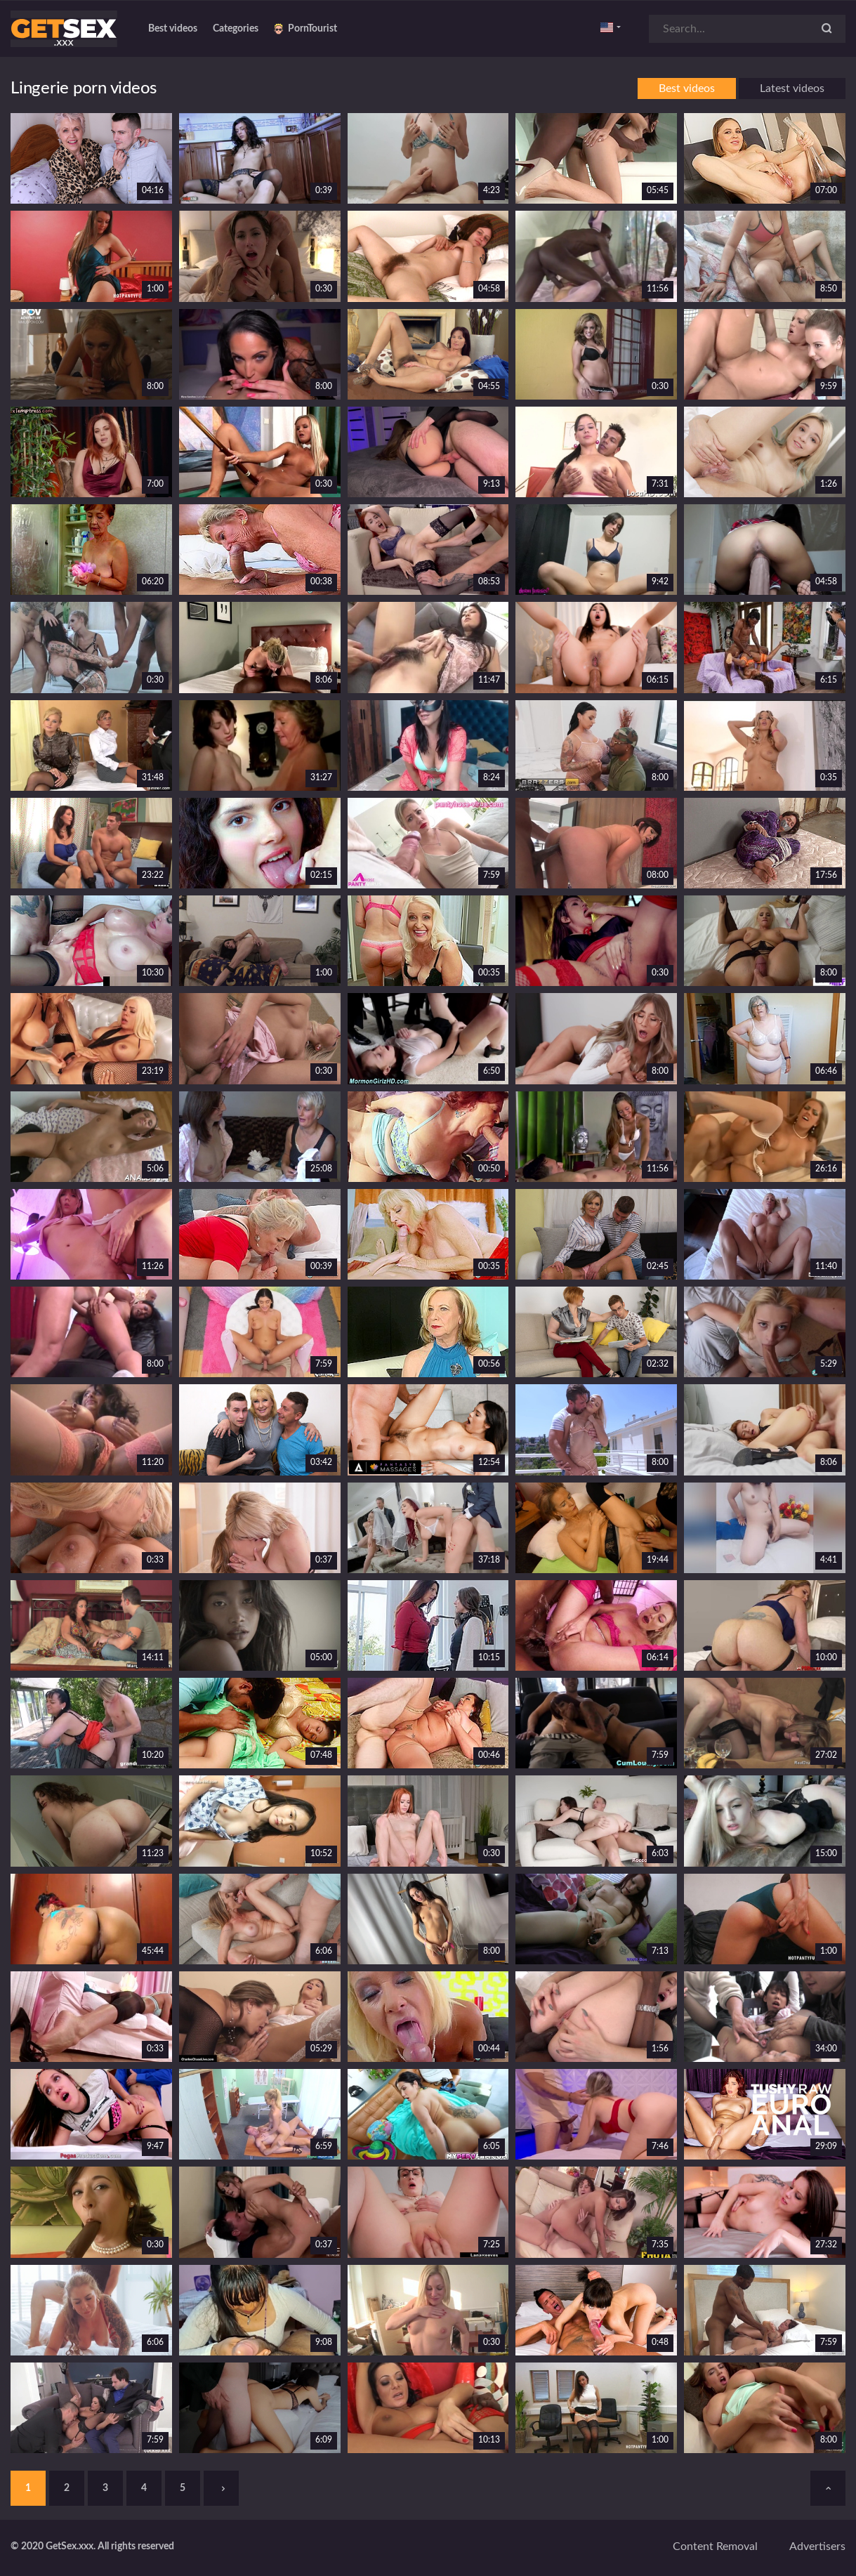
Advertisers (817, 2546)
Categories (235, 29)
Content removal (715, 2546)
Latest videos (792, 88)
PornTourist (305, 28)
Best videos (172, 29)
